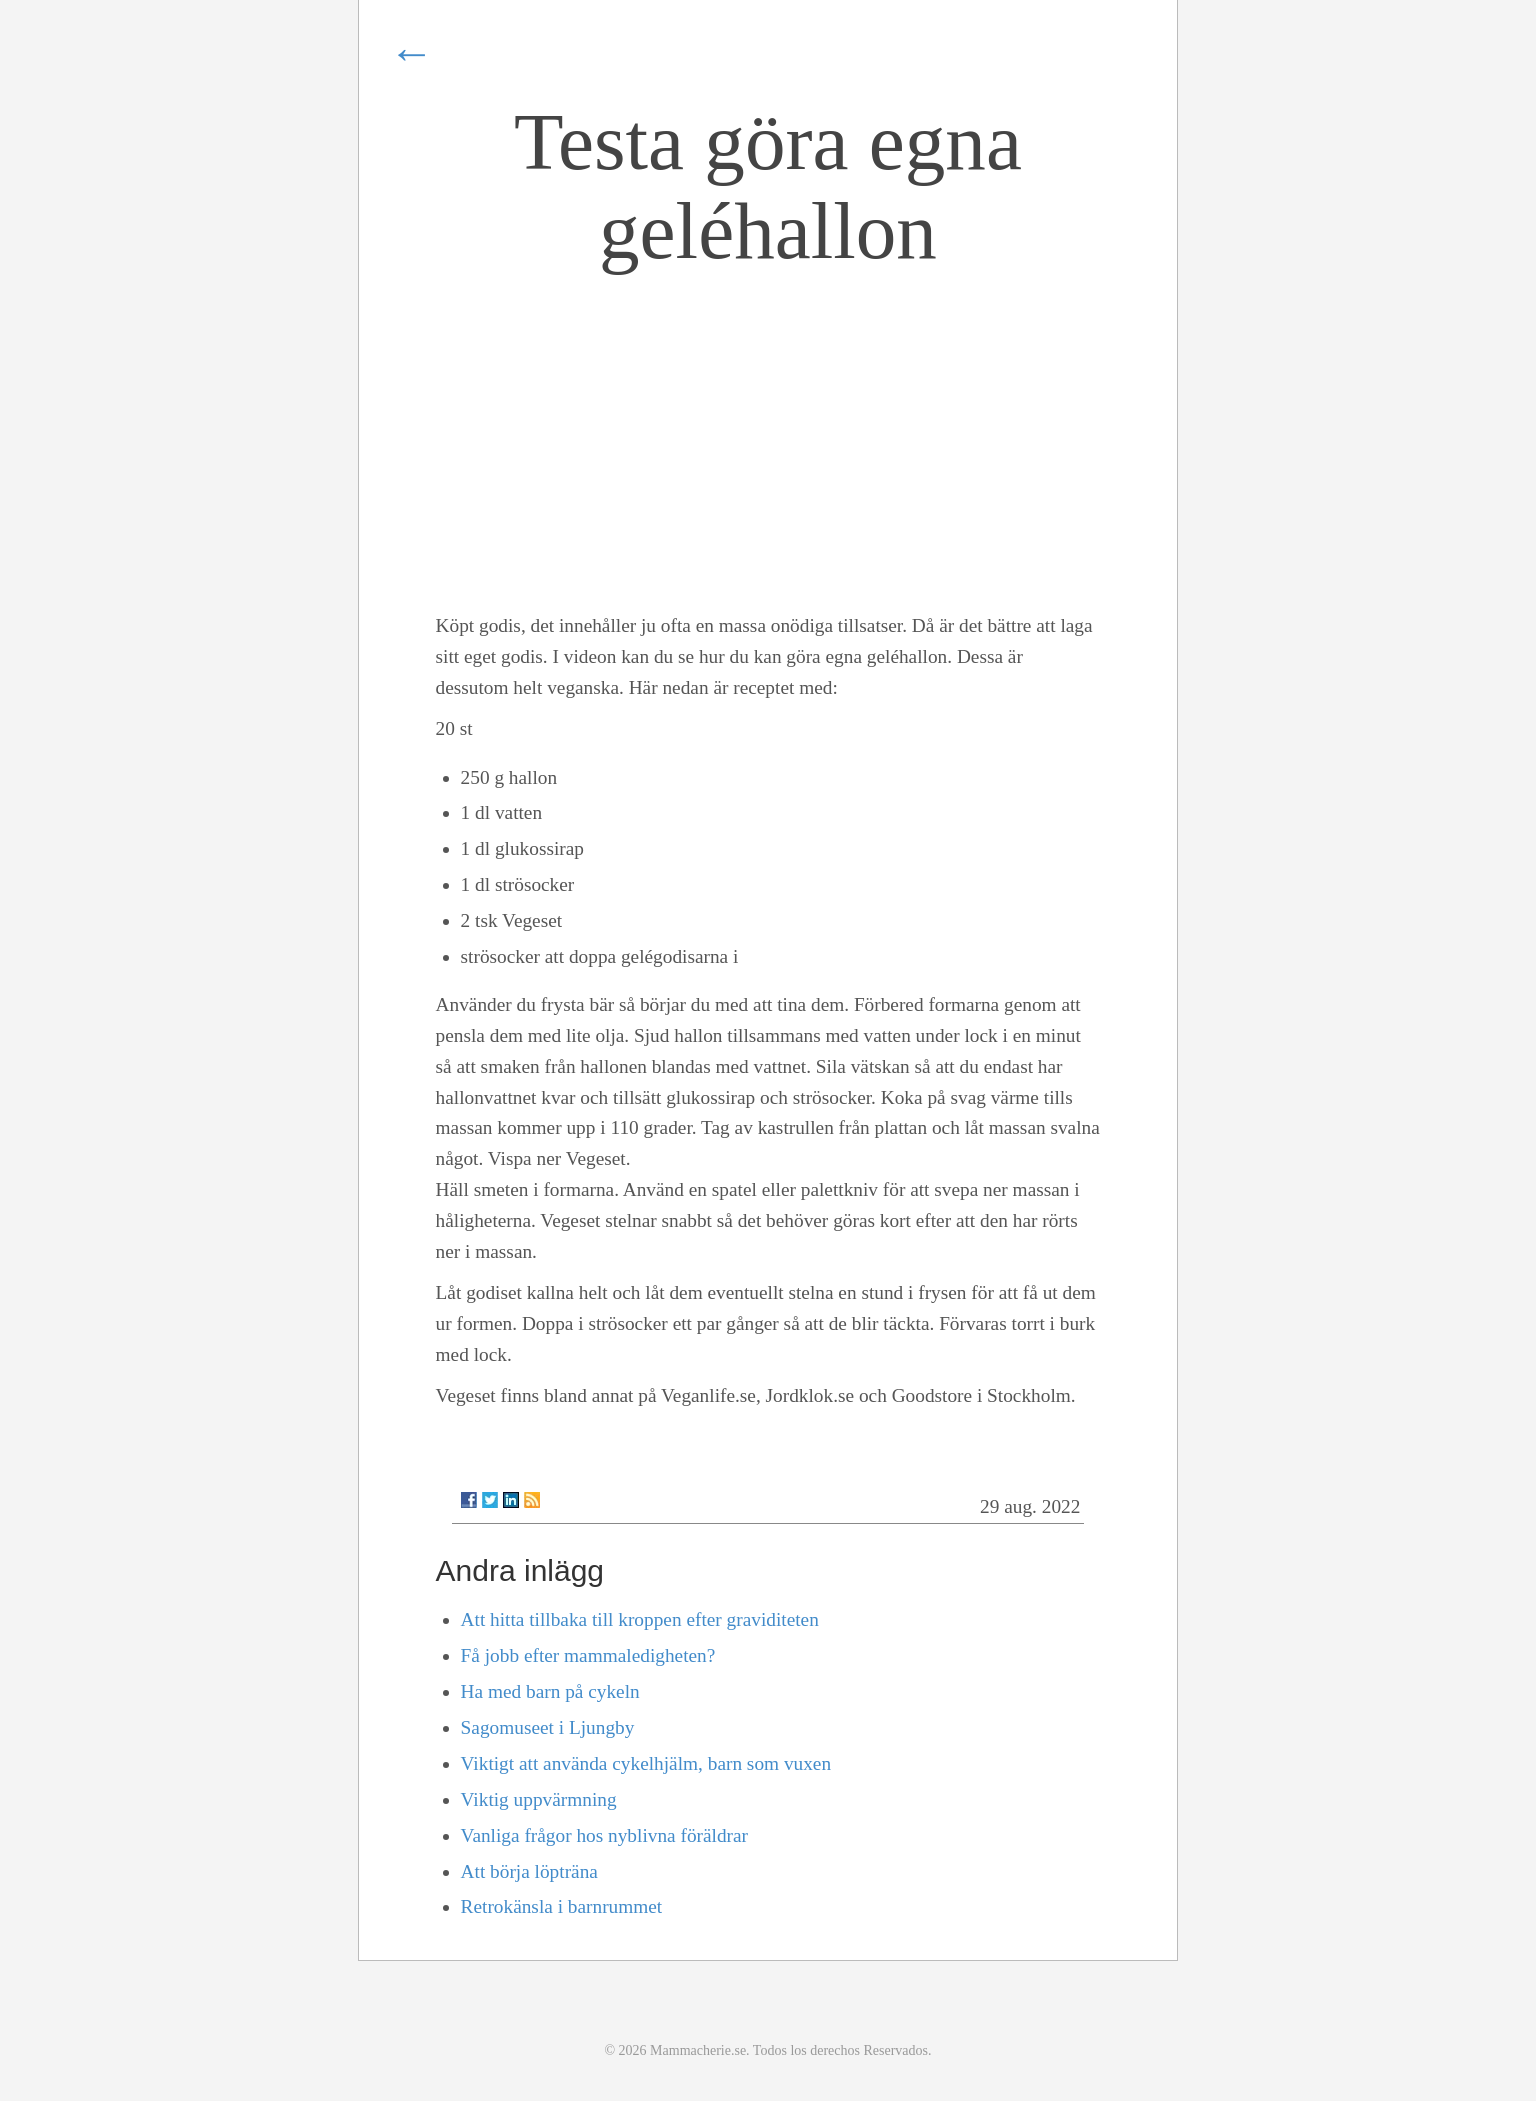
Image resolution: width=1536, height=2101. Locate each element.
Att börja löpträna (529, 1871)
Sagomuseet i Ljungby (548, 1727)
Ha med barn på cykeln (550, 1691)
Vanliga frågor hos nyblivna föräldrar (604, 1835)
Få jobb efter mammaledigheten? (588, 1655)
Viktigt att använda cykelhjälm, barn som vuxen (646, 1763)
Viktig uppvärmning (539, 1799)
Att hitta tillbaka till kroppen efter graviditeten (640, 1619)
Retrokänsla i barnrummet (562, 1906)
